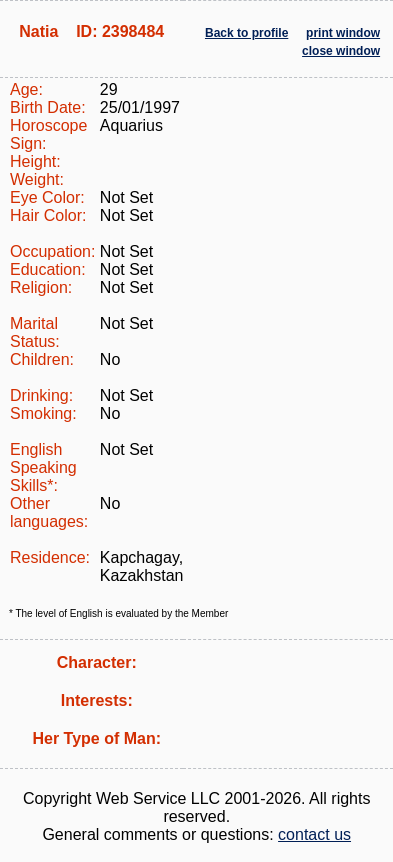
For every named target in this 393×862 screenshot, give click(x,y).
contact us (314, 834)
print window (343, 33)
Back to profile (246, 33)
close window (341, 51)
